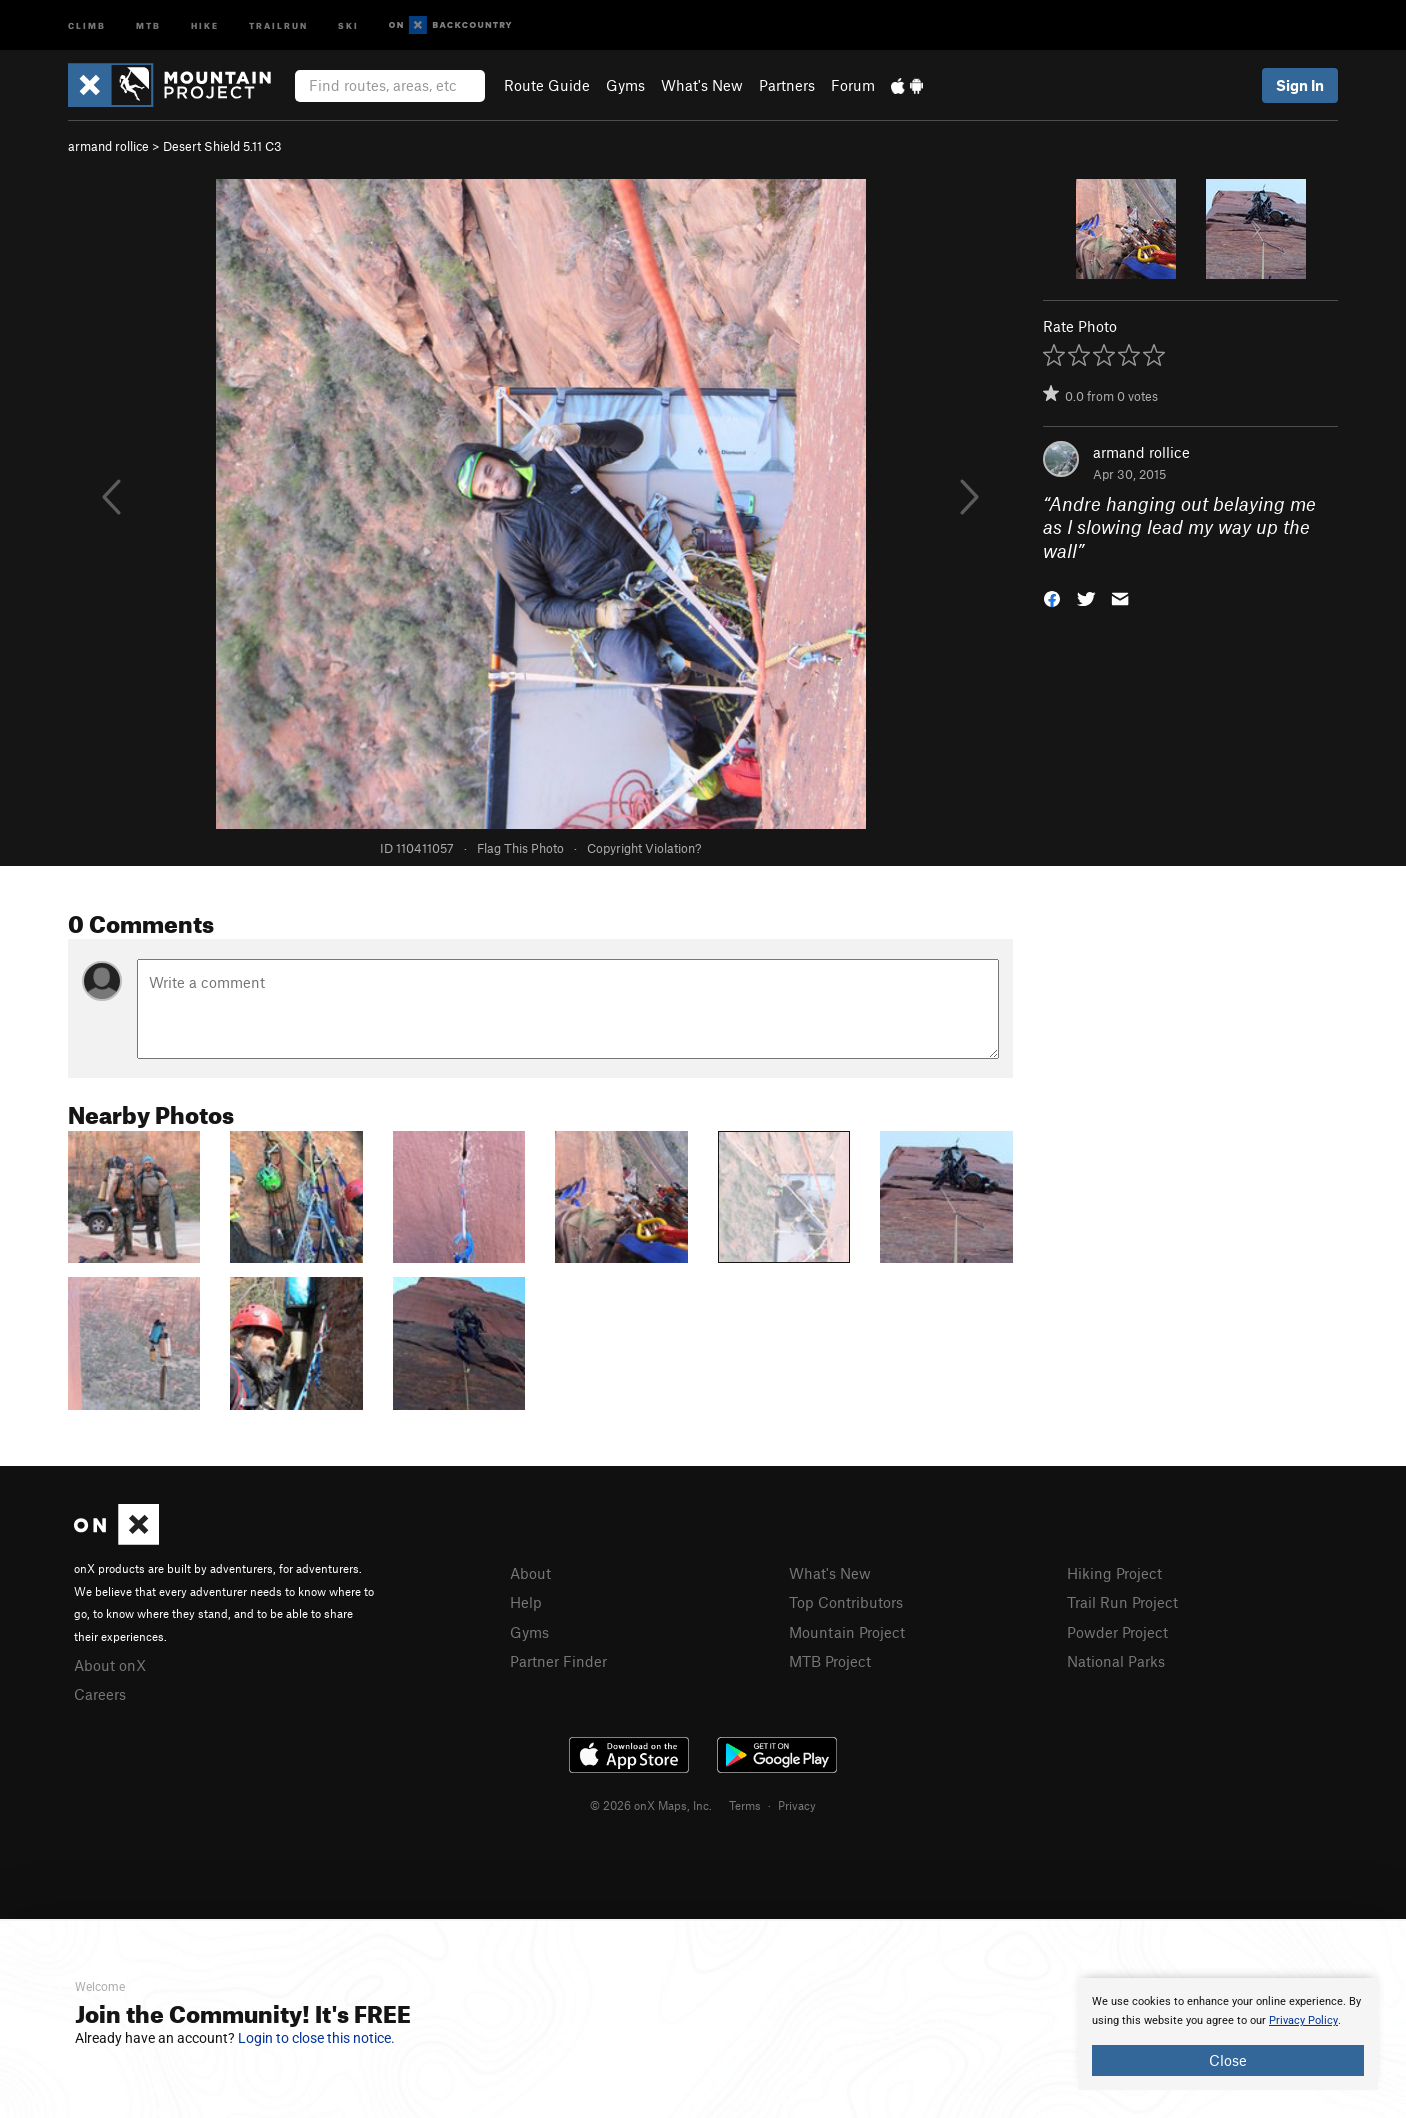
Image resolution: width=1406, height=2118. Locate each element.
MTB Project (830, 1661)
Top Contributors (846, 1602)
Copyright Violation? (644, 848)
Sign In (1300, 85)
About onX (110, 1665)
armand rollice (108, 146)
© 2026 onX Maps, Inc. (651, 1805)
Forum (853, 85)
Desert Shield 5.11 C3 (222, 146)
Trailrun (278, 24)
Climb (87, 24)
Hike (205, 24)
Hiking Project (1114, 1573)
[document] (1228, 2034)
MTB (148, 24)
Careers (100, 1694)
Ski (348, 24)
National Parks (1116, 1661)
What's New (702, 85)
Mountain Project (847, 1632)
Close (1228, 2060)
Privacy (797, 1805)
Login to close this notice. (316, 2038)
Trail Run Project (1122, 1602)
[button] (1052, 597)
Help (526, 1602)
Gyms (625, 85)
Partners (787, 85)
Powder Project (1117, 1632)
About (530, 1573)
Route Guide (547, 85)
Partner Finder (558, 1661)
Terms (745, 1805)
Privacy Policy (1303, 2020)
